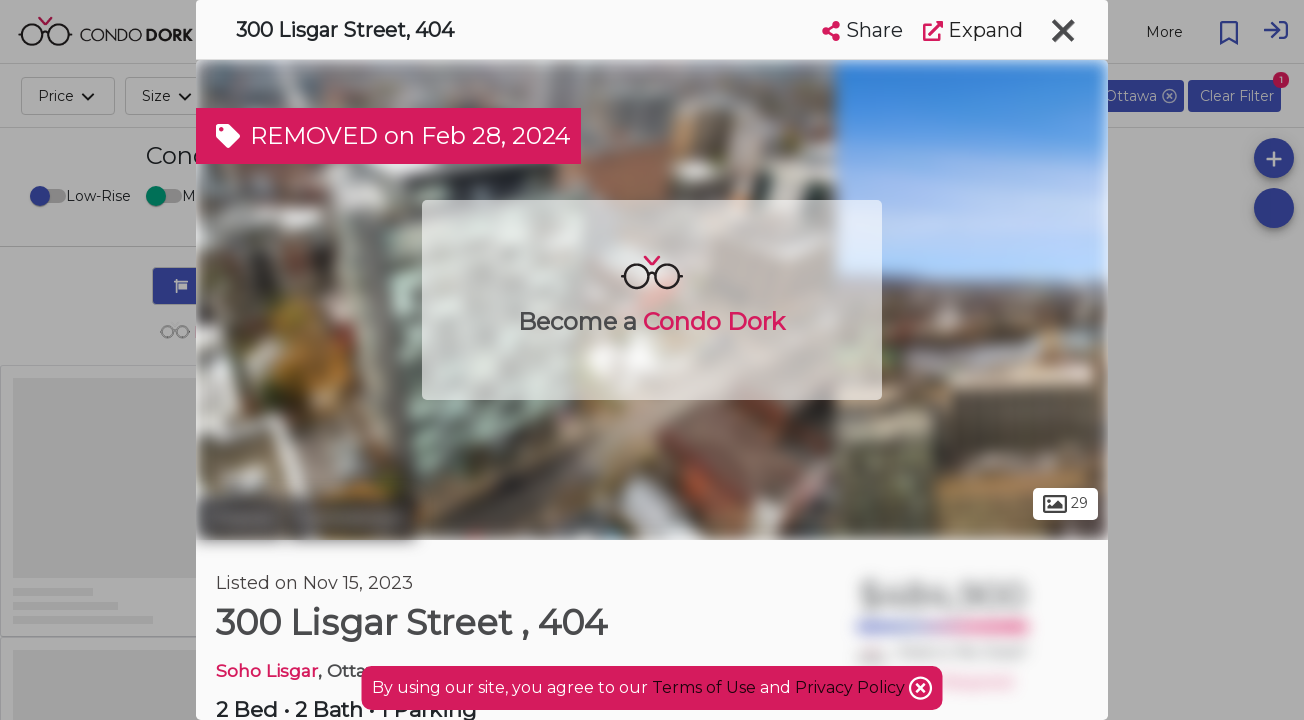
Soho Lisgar (267, 670)
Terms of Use (704, 687)
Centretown (351, 518)
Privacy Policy (852, 687)
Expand (973, 30)
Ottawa (239, 518)
